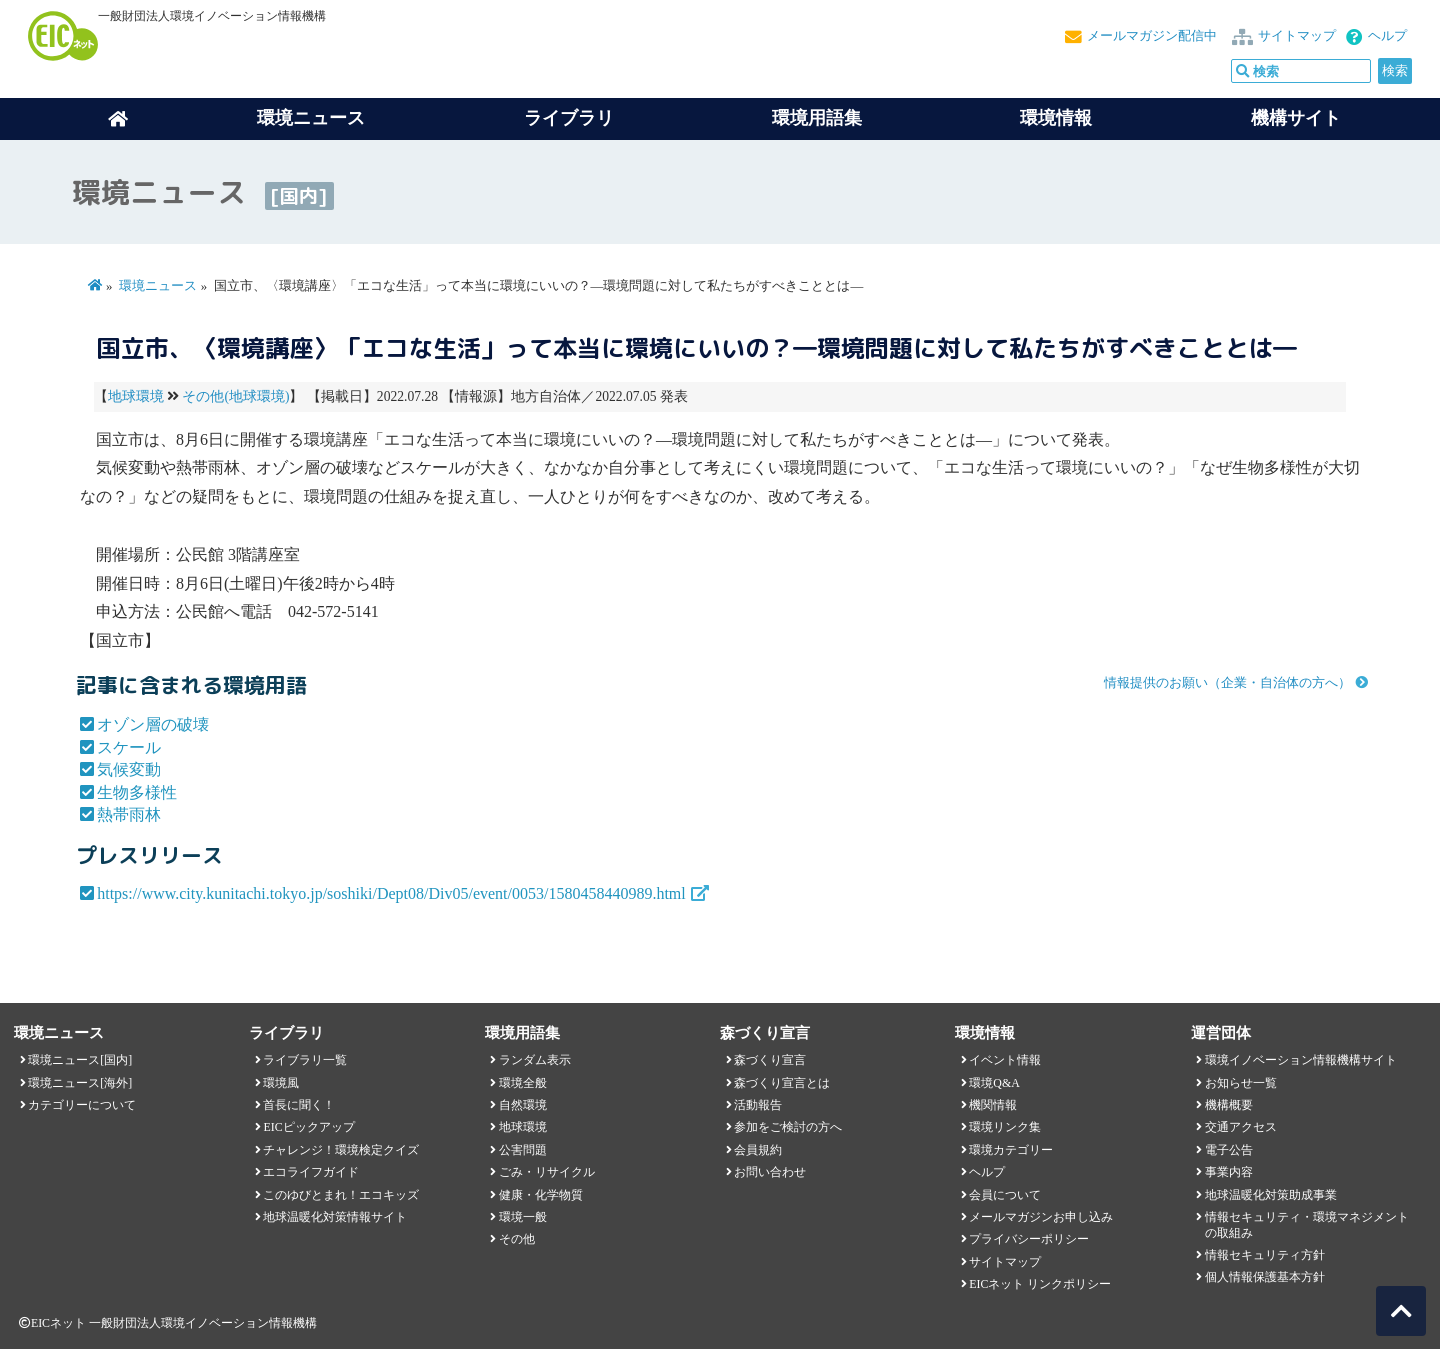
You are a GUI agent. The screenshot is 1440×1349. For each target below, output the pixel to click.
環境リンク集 (1005, 1127)
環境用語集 (817, 118)
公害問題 (523, 1150)
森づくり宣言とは (782, 1083)
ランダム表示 (535, 1060)
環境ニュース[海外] (80, 1083)
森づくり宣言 (770, 1060)
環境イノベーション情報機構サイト (1301, 1060)
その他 (517, 1239)
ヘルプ (1387, 36)
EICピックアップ (308, 1127)
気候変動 (129, 769)
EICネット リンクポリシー (1040, 1284)
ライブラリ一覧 (305, 1060)
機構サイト (1296, 118)
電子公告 (1229, 1150)
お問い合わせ (770, 1172)
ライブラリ (569, 118)
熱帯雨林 (129, 814)
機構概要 (1229, 1105)
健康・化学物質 (541, 1195)
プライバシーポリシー (1029, 1239)
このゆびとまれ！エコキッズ (341, 1195)
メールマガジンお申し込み (1041, 1217)
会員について (1005, 1195)
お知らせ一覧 (1241, 1083)
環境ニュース (158, 286)
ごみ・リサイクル (547, 1172)
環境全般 (523, 1083)
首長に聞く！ (299, 1105)
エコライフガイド (311, 1172)
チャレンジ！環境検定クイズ (341, 1150)
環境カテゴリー (1011, 1150)
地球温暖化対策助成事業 (1271, 1195)
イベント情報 (1005, 1060)
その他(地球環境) (235, 396)
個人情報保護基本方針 (1265, 1277)
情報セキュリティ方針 (1265, 1255)
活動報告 (758, 1105)
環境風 (281, 1083)
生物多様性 (137, 792)
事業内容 (1229, 1172)
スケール (129, 747)
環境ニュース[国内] (80, 1060)
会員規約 (758, 1150)
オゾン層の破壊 (153, 724)
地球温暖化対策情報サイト (335, 1217)
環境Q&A (994, 1083)
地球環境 (136, 396)
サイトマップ (1297, 36)
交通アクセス (1241, 1127)
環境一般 (523, 1217)
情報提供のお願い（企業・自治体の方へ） (1227, 683)
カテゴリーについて (82, 1105)
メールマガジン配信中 (1152, 36)
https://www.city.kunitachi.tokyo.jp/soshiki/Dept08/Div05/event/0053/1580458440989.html (391, 893)
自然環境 (523, 1105)
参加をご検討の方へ (788, 1127)
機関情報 (993, 1105)
